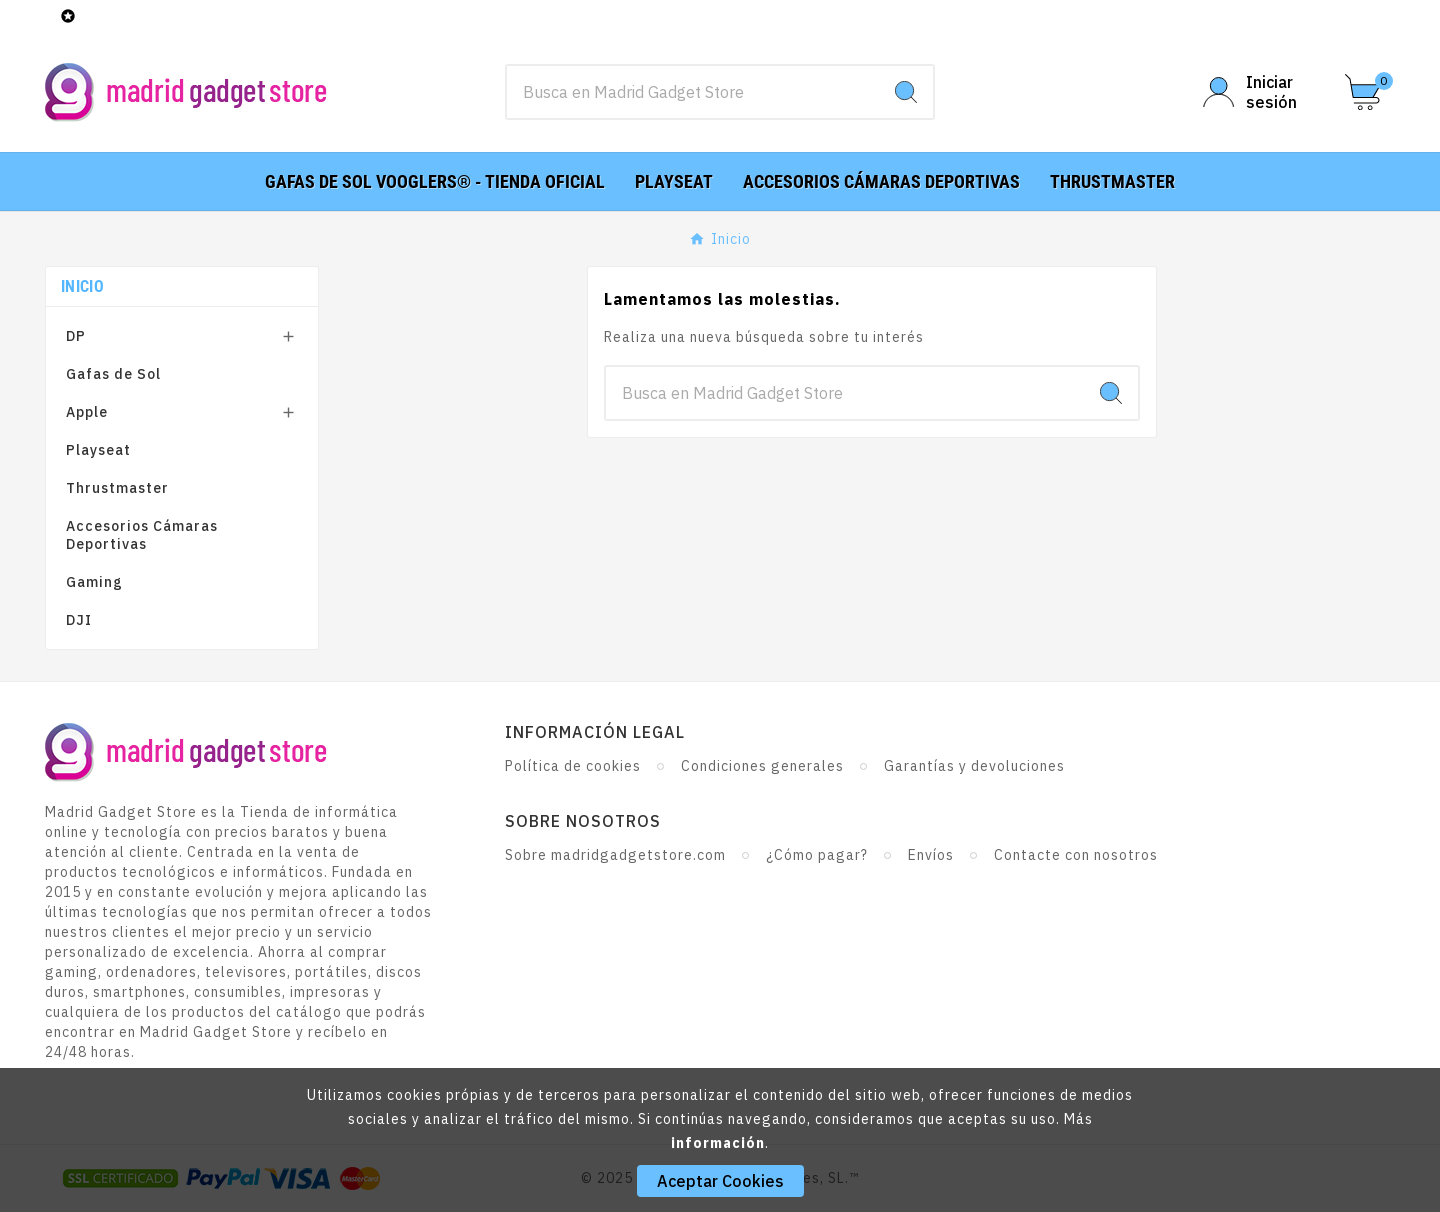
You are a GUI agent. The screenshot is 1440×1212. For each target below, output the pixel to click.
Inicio (82, 286)
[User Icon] (1262, 92)
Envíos (931, 855)
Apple (87, 412)
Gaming (94, 582)
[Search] (906, 92)
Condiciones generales (762, 766)
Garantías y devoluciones (974, 766)
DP (76, 336)
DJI (79, 620)
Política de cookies (573, 766)
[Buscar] (693, 92)
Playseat (98, 450)
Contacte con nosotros (1076, 855)
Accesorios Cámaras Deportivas (142, 535)
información (718, 1143)
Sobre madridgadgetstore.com (615, 855)
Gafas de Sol (113, 374)
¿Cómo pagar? (817, 855)
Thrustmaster (117, 488)
